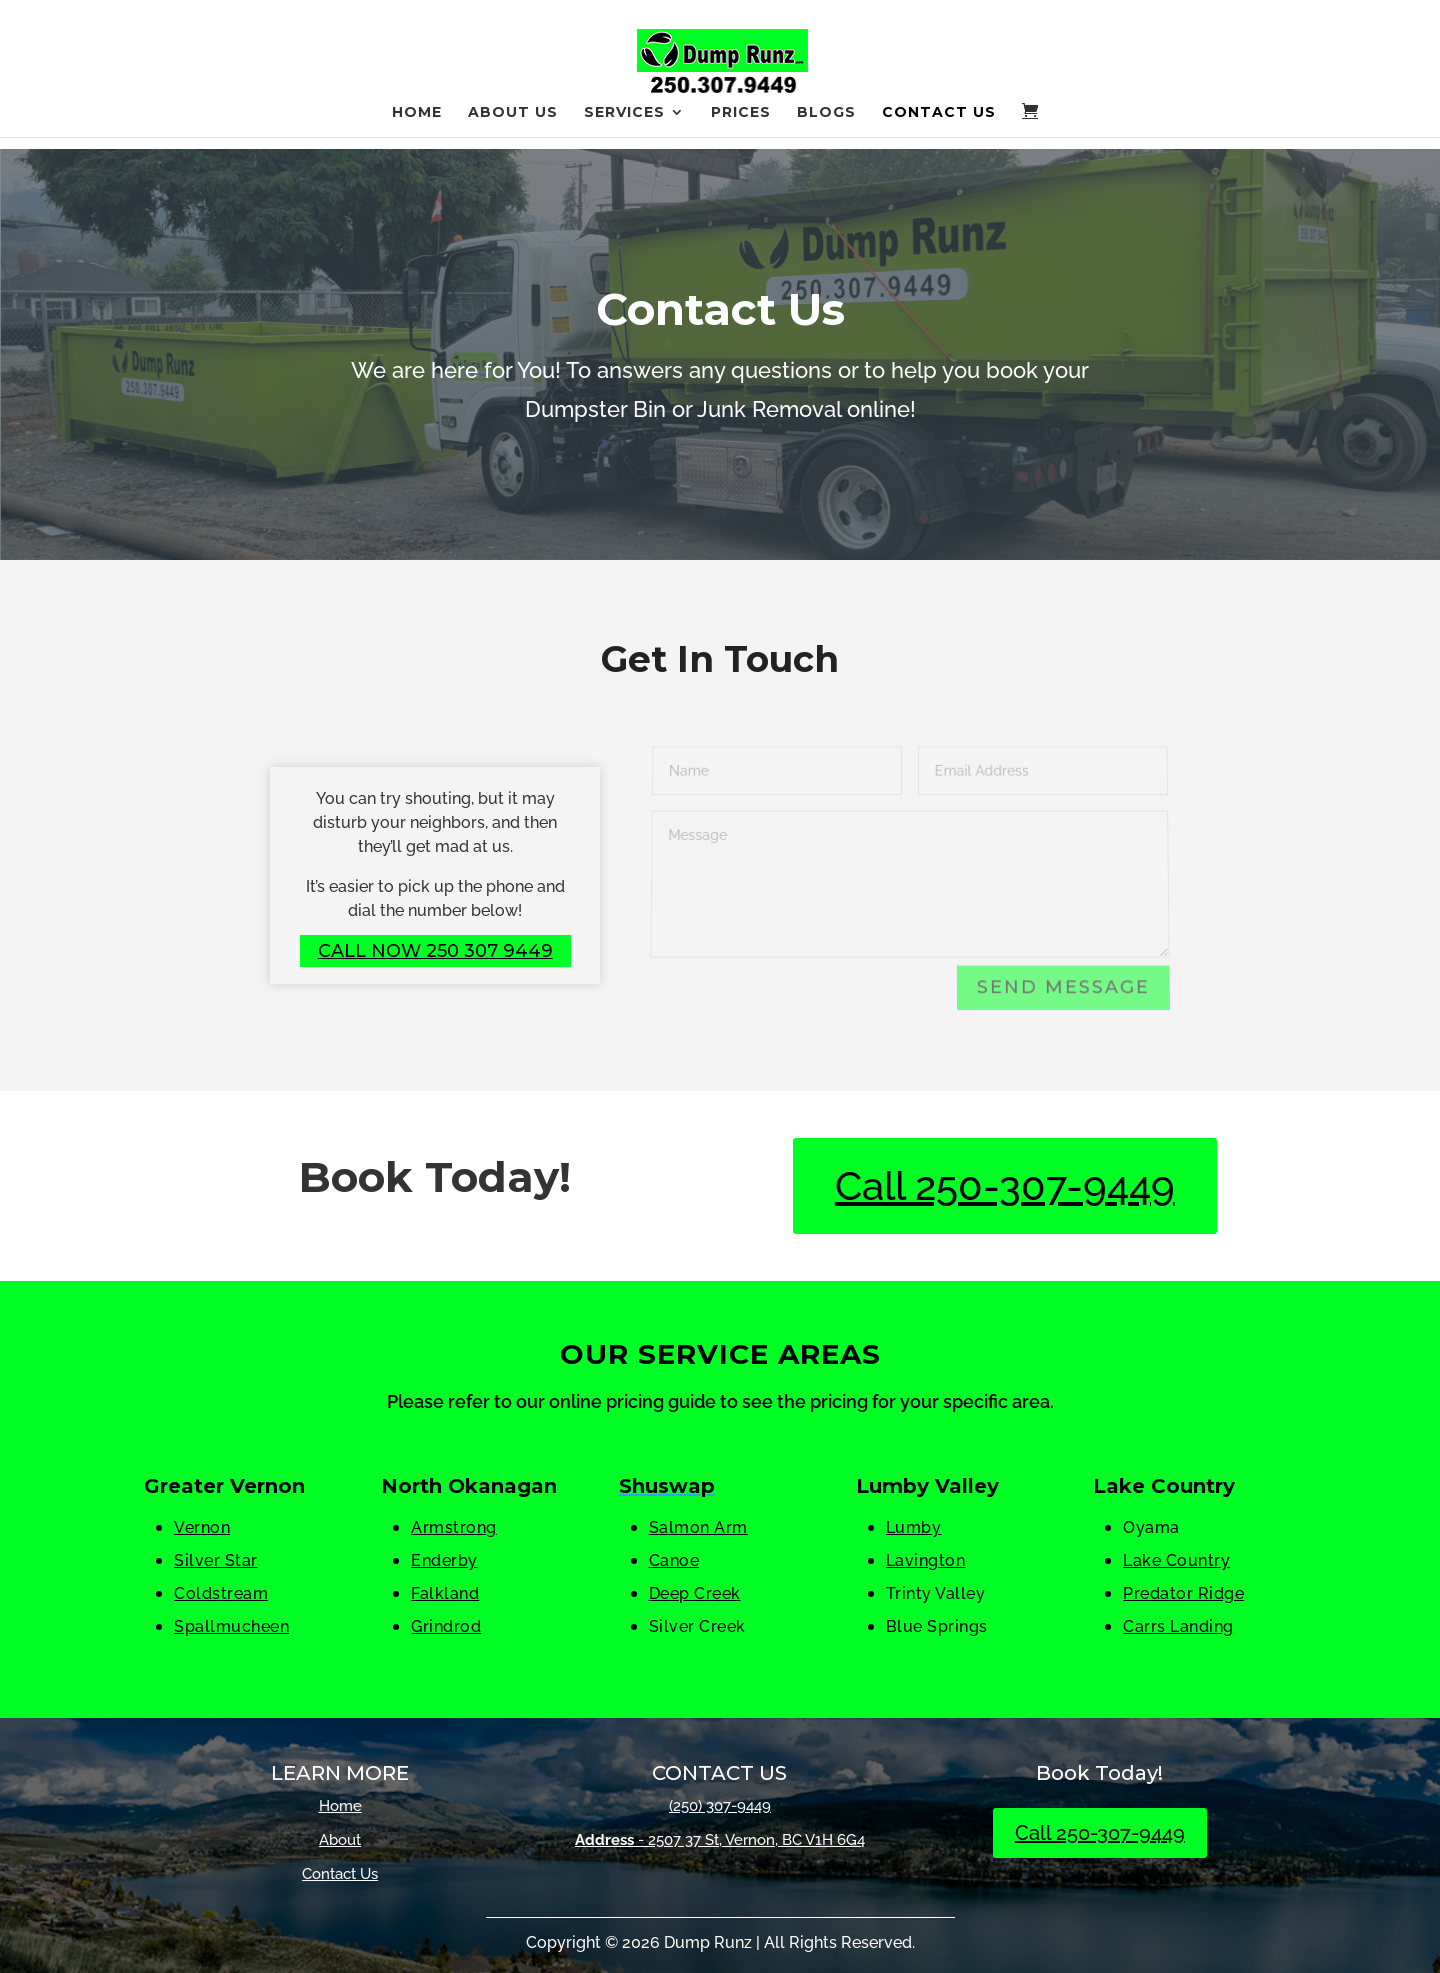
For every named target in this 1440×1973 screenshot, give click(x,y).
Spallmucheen (231, 1626)
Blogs (826, 125)
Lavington (926, 1560)
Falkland (445, 1593)
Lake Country (1176, 1560)
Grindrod (446, 1626)
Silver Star (216, 1560)
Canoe (674, 1560)
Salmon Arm (698, 1527)
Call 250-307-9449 (1005, 1185)
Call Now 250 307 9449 (435, 951)
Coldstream (221, 1593)
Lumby (914, 1527)
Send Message (1063, 988)
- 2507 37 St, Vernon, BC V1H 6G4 (720, 1840)
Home (417, 125)
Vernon (202, 1527)
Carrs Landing (1178, 1626)
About (340, 1840)
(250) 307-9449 (720, 1806)
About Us (513, 125)
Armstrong (454, 1527)
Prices (741, 125)
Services (624, 125)
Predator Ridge (1183, 1593)
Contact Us (939, 125)
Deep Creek (695, 1593)
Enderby (444, 1560)
